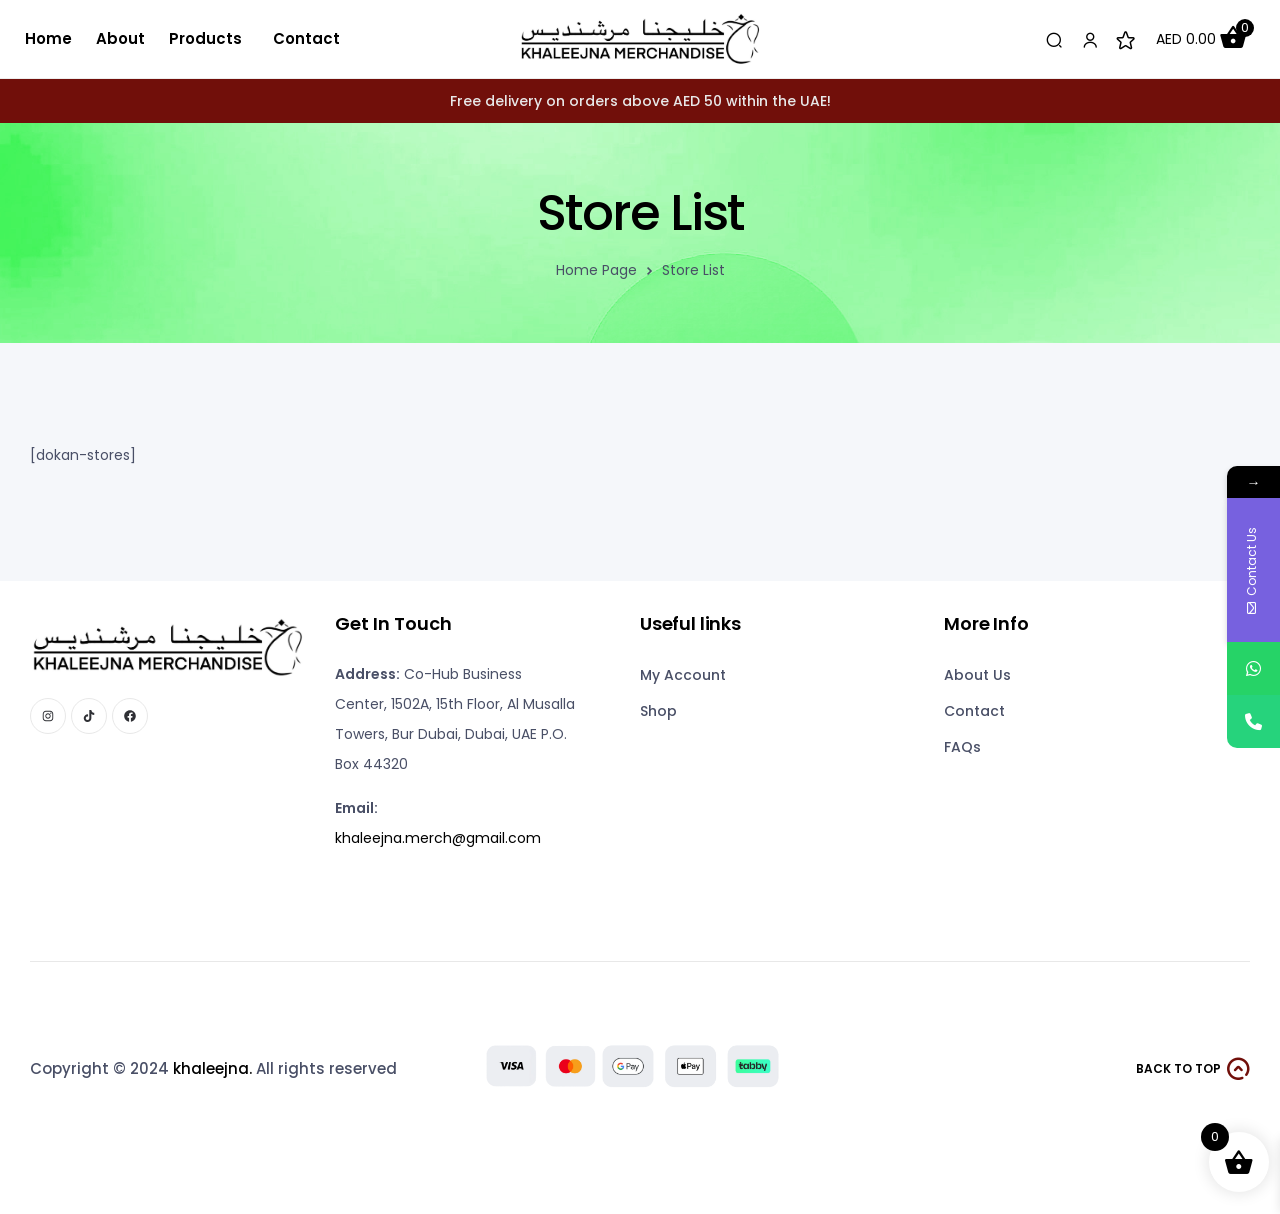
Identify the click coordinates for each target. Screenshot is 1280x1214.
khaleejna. (212, 1068)
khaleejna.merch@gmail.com (438, 838)
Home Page (596, 270)
